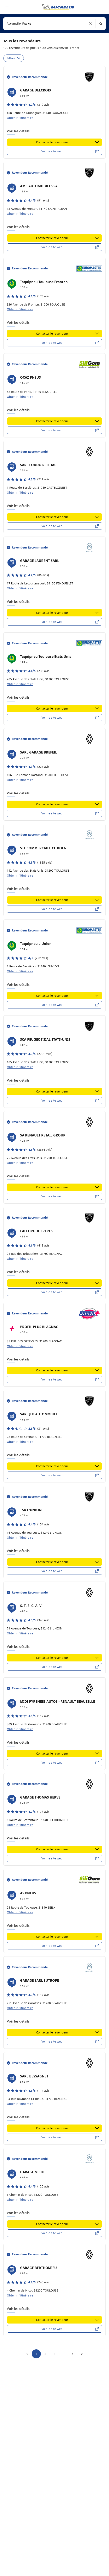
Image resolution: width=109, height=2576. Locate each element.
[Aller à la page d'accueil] (58, 7)
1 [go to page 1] (36, 2354)
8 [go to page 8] (73, 2354)
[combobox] (54, 23)
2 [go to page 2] (45, 2354)
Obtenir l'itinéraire (20, 118)
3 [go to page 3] (54, 2354)
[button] (91, 23)
